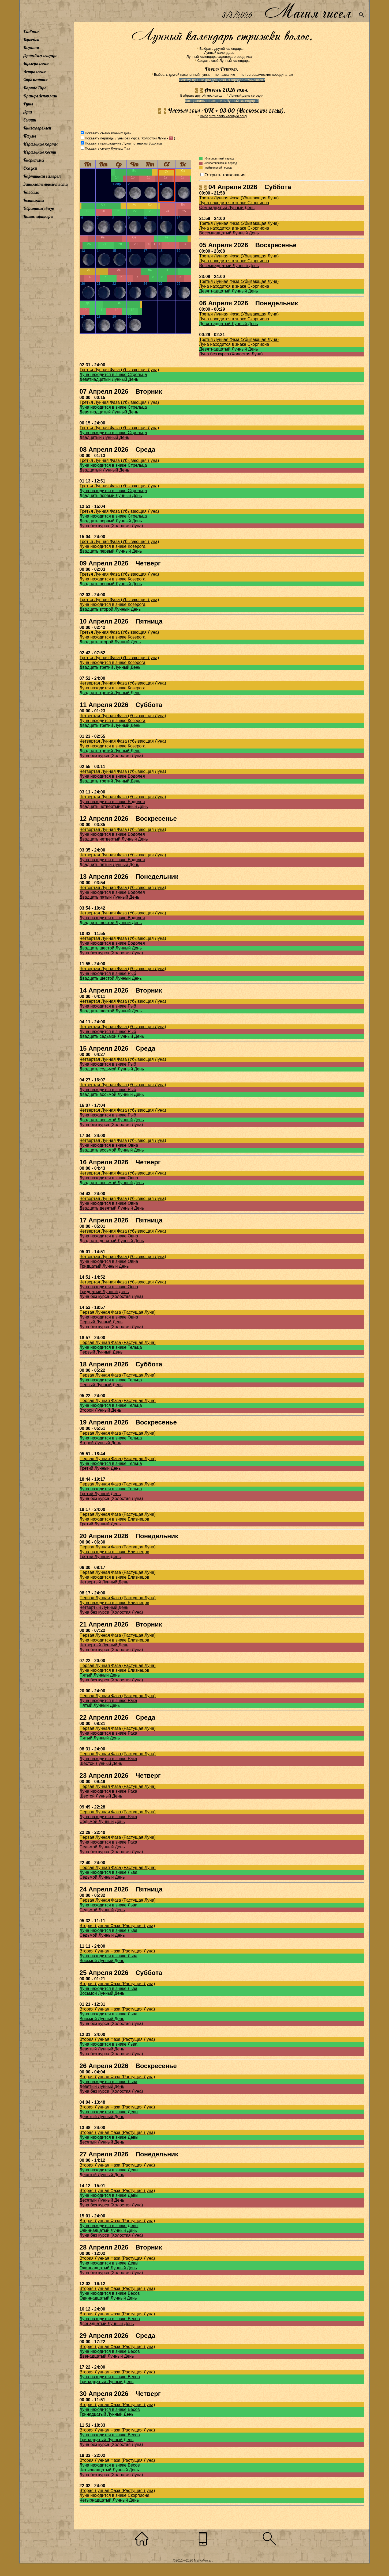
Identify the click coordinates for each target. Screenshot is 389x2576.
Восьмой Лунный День (102, 1960)
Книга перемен (37, 128)
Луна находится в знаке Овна (109, 1145)
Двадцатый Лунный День (104, 437)
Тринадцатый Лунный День (107, 2381)
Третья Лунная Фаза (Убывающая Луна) (239, 198)
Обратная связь (38, 208)
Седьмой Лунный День (102, 1821)
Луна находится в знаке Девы (109, 2112)
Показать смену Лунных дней (108, 133)
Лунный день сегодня (246, 95)
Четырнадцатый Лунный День (109, 2470)
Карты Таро (34, 87)
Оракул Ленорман (40, 95)
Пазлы (29, 136)
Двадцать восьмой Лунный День (112, 1094)
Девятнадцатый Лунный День (228, 291)
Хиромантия (35, 79)
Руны (28, 104)
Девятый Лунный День (102, 2049)
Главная (31, 31)
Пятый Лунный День (100, 1675)
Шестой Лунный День (101, 1763)
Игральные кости (39, 152)
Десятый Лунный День (102, 2142)
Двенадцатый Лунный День (107, 2323)
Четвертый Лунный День (104, 1582)
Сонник (29, 120)
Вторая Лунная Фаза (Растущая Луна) (117, 1925)
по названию (225, 75)
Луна (27, 112)
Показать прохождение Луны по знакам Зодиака (123, 143)
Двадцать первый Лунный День (111, 495)
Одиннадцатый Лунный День (108, 2230)
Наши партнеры (38, 216)
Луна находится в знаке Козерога (112, 546)
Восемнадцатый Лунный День (229, 233)
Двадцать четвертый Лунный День (114, 806)
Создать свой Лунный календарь (223, 61)
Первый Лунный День (101, 1322)
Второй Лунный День (100, 1410)
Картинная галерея (42, 176)
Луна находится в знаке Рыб (108, 973)
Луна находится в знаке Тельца (111, 1347)
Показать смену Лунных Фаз (107, 148)
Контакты (33, 200)
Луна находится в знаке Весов (110, 2293)
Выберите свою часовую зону (223, 116)
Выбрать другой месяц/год (201, 95)
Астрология (34, 71)
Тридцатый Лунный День (104, 1266)
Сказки (30, 168)
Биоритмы (33, 160)
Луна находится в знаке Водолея (112, 776)
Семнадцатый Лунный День (227, 207)
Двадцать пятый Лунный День (109, 864)
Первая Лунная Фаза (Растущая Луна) (118, 1312)
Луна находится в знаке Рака (108, 1700)
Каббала (31, 192)
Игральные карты (40, 144)
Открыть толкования (225, 175)
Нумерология (35, 63)
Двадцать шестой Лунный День (111, 922)
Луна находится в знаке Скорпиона (234, 202)
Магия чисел (307, 11)
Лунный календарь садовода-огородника (219, 57)
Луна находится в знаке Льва (108, 1872)
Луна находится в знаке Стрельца (113, 374)
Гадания (31, 47)
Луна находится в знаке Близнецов (114, 1519)
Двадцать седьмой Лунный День (112, 1036)
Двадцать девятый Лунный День (112, 1208)
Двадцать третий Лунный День (110, 667)
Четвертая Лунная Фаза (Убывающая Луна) (123, 683)
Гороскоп (31, 39)
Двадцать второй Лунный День (110, 609)
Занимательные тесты (45, 184)
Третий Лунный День (100, 1468)
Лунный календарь (40, 55)
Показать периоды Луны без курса (112, 138)
